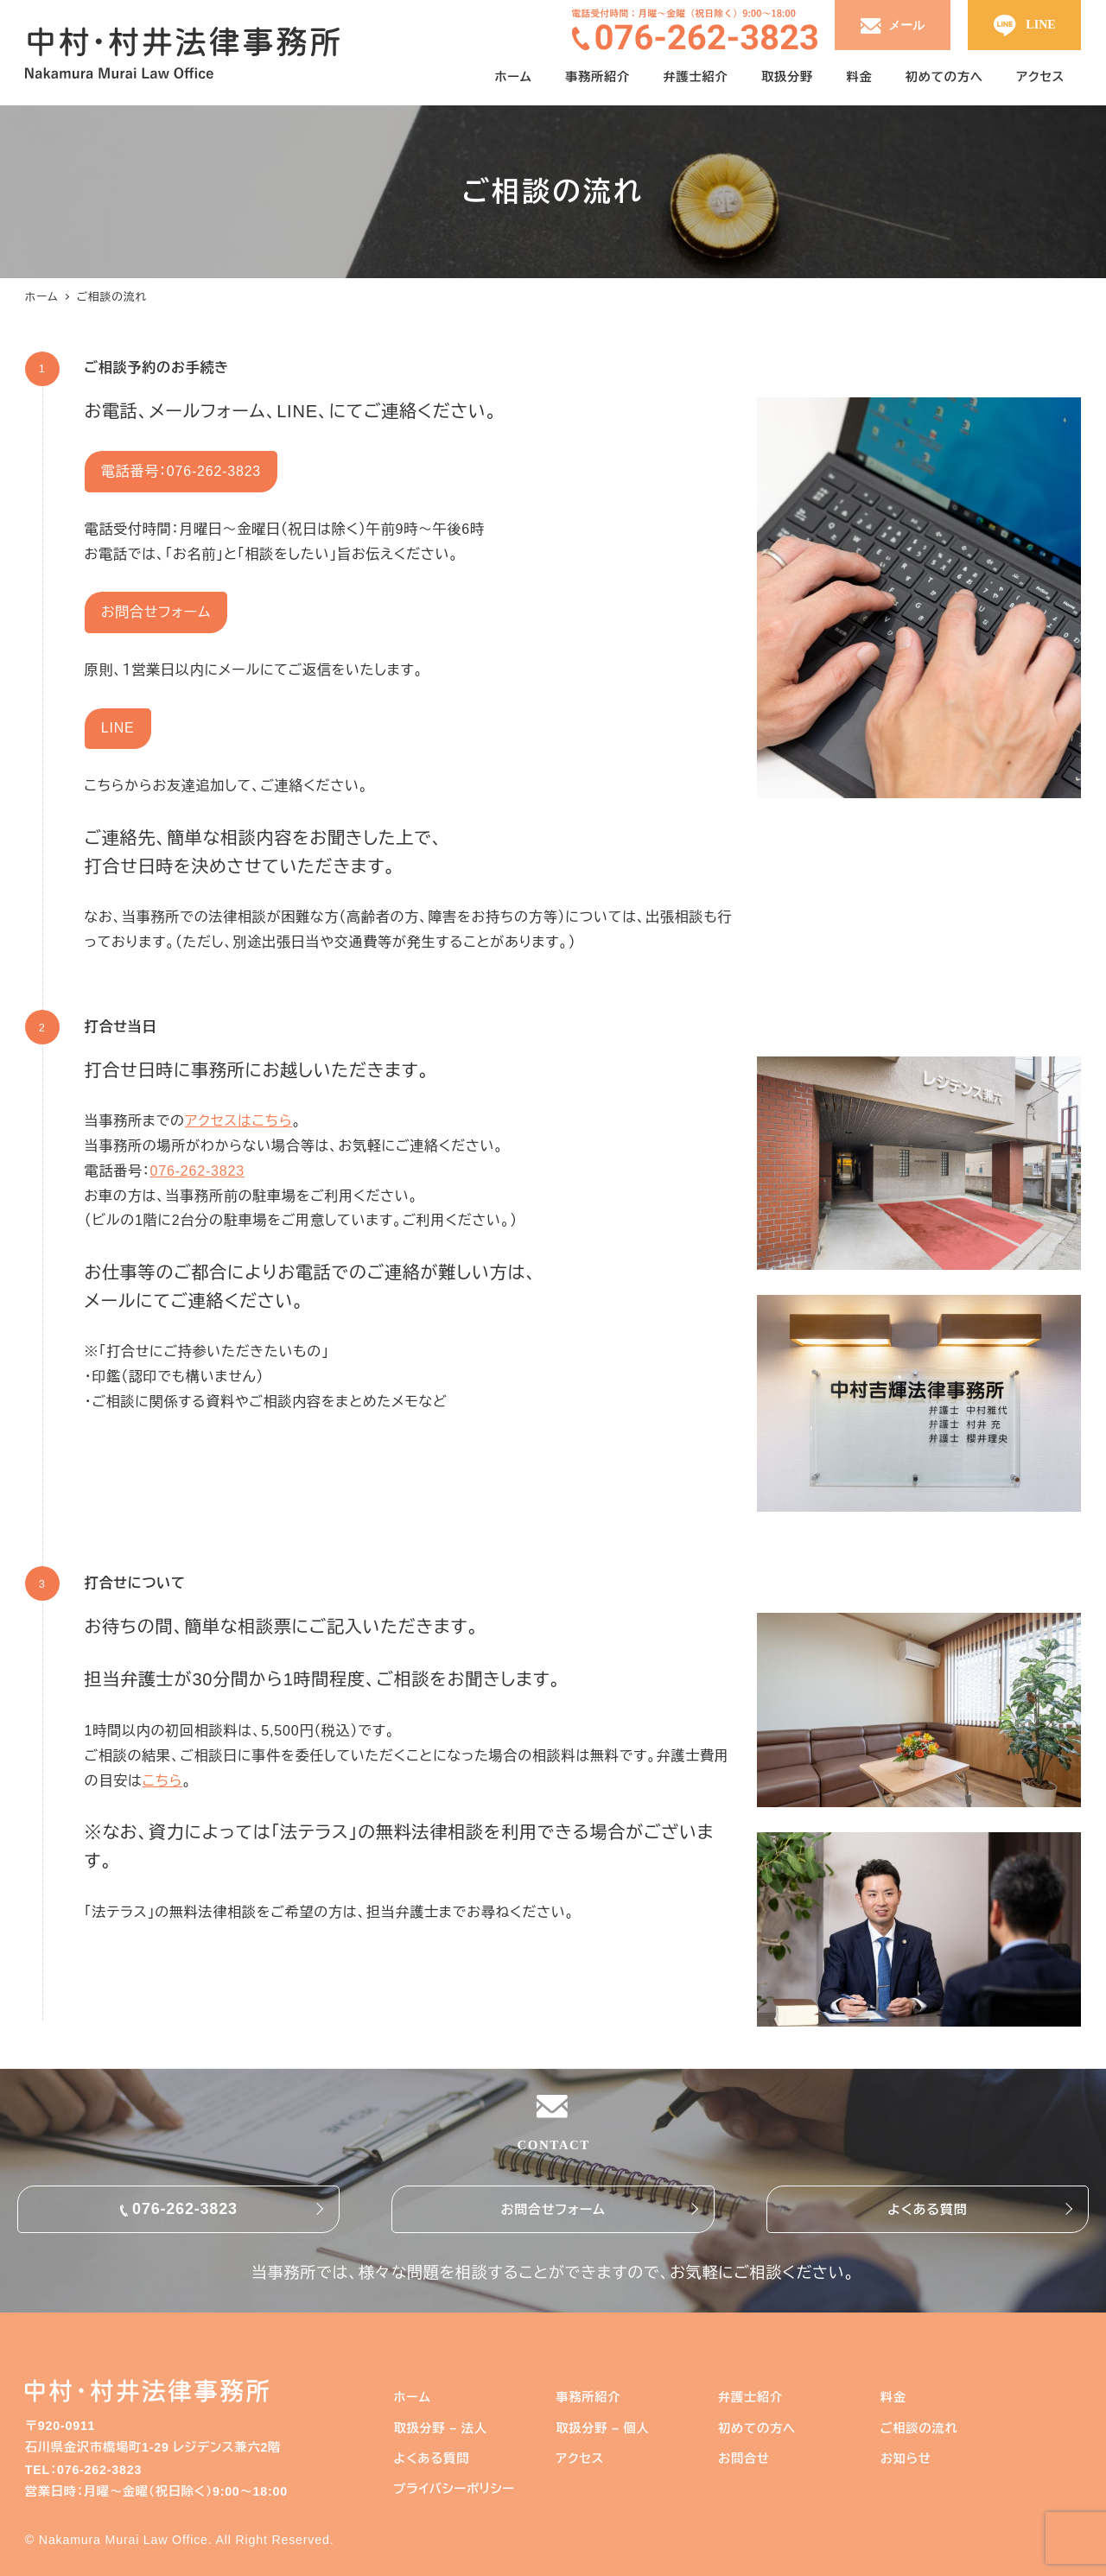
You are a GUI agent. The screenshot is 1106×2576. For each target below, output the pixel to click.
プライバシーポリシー (454, 2489)
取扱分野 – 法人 (439, 2428)
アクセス (580, 2458)
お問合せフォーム (552, 2209)
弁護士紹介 (750, 2397)
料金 (893, 2397)
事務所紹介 (588, 2397)
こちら (163, 1780)
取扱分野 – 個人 (602, 2428)
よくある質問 (927, 2209)
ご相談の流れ (919, 2428)
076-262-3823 (197, 1171)
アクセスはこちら (239, 1121)
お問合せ (744, 2458)
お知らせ (905, 2458)
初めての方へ (757, 2428)
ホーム (411, 2397)
